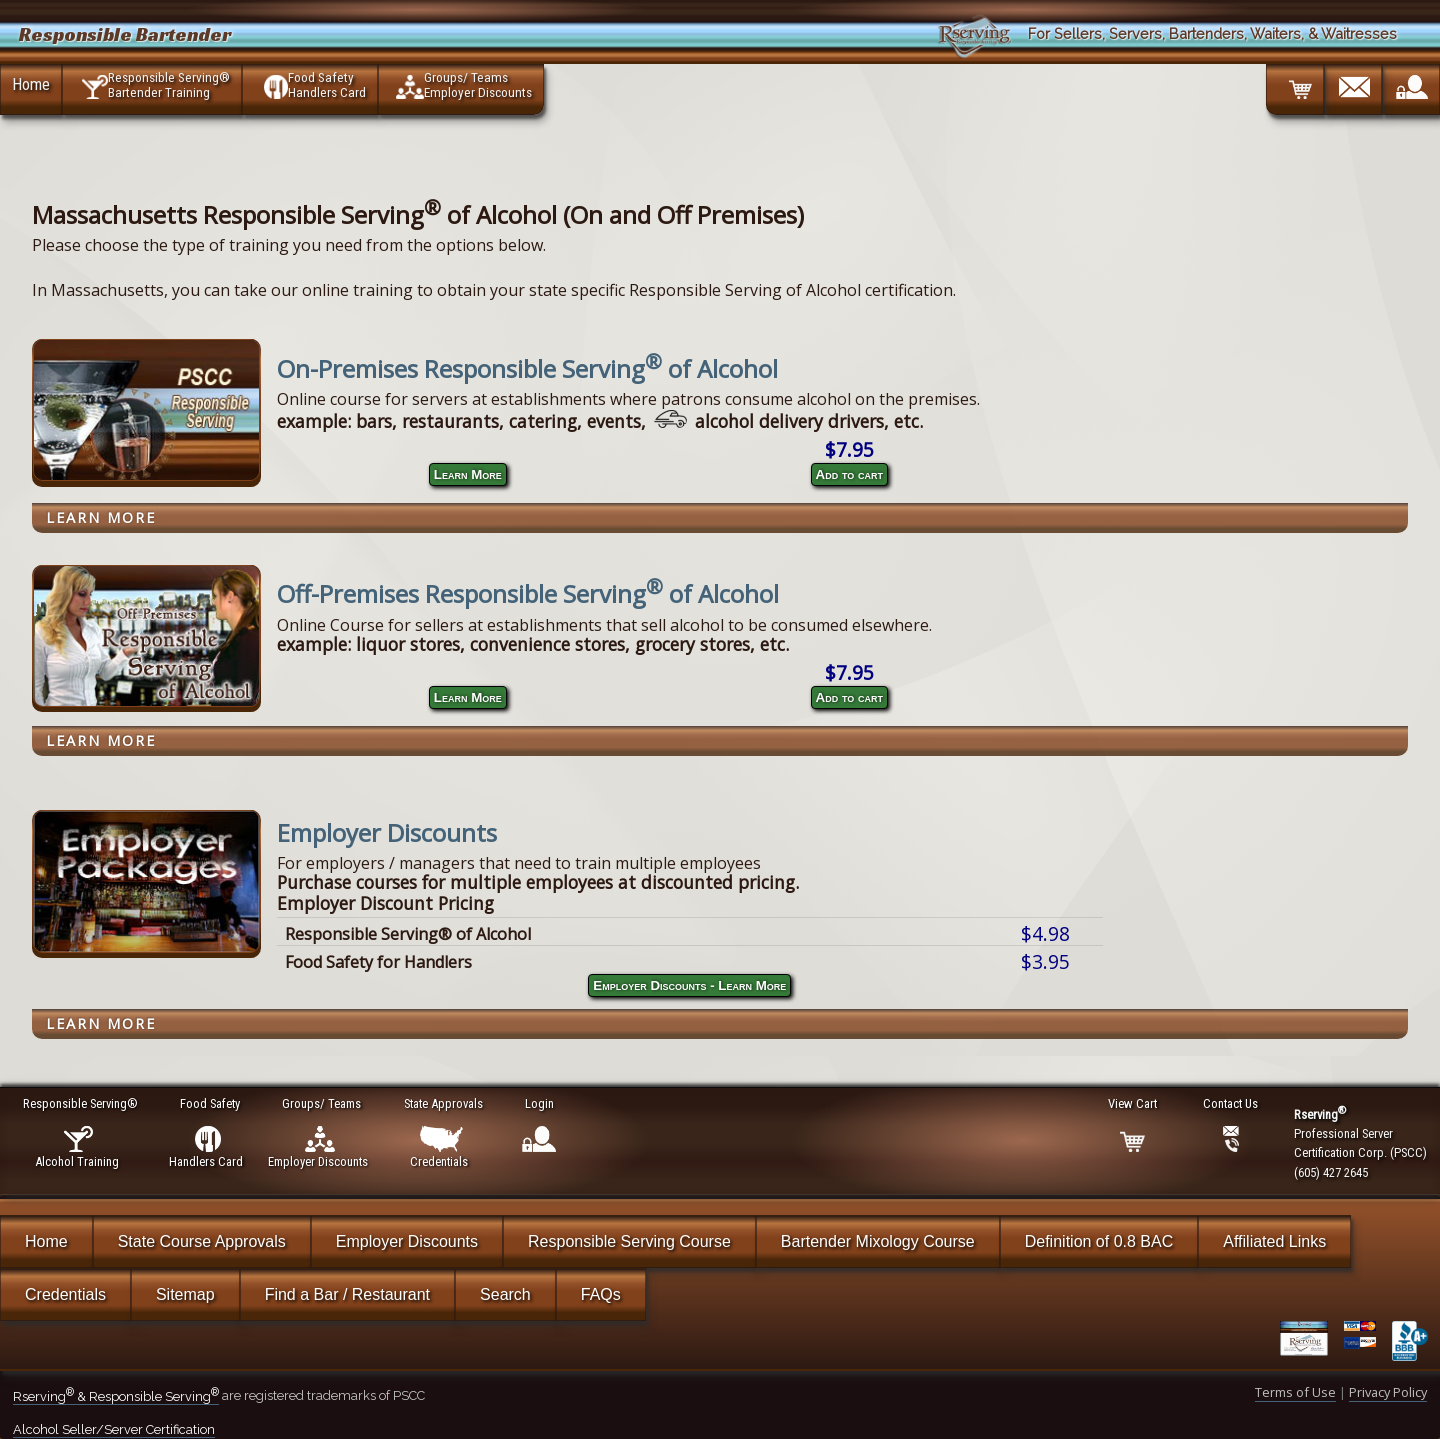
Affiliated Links (1274, 1241)
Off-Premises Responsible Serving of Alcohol (528, 593)
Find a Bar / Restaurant (347, 1294)
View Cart (1133, 1103)
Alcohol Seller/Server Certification (114, 1429)
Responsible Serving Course (629, 1241)
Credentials (65, 1294)
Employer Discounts (387, 832)
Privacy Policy (1388, 1392)
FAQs (601, 1294)
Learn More (468, 474)
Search (505, 1294)
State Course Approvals (202, 1241)
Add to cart (849, 474)
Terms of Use (1295, 1392)
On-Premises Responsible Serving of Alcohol (527, 368)
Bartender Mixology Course (878, 1241)
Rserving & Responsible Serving (116, 1396)
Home (31, 84)
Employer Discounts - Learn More (689, 985)
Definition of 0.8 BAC (1099, 1241)
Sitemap (185, 1294)
